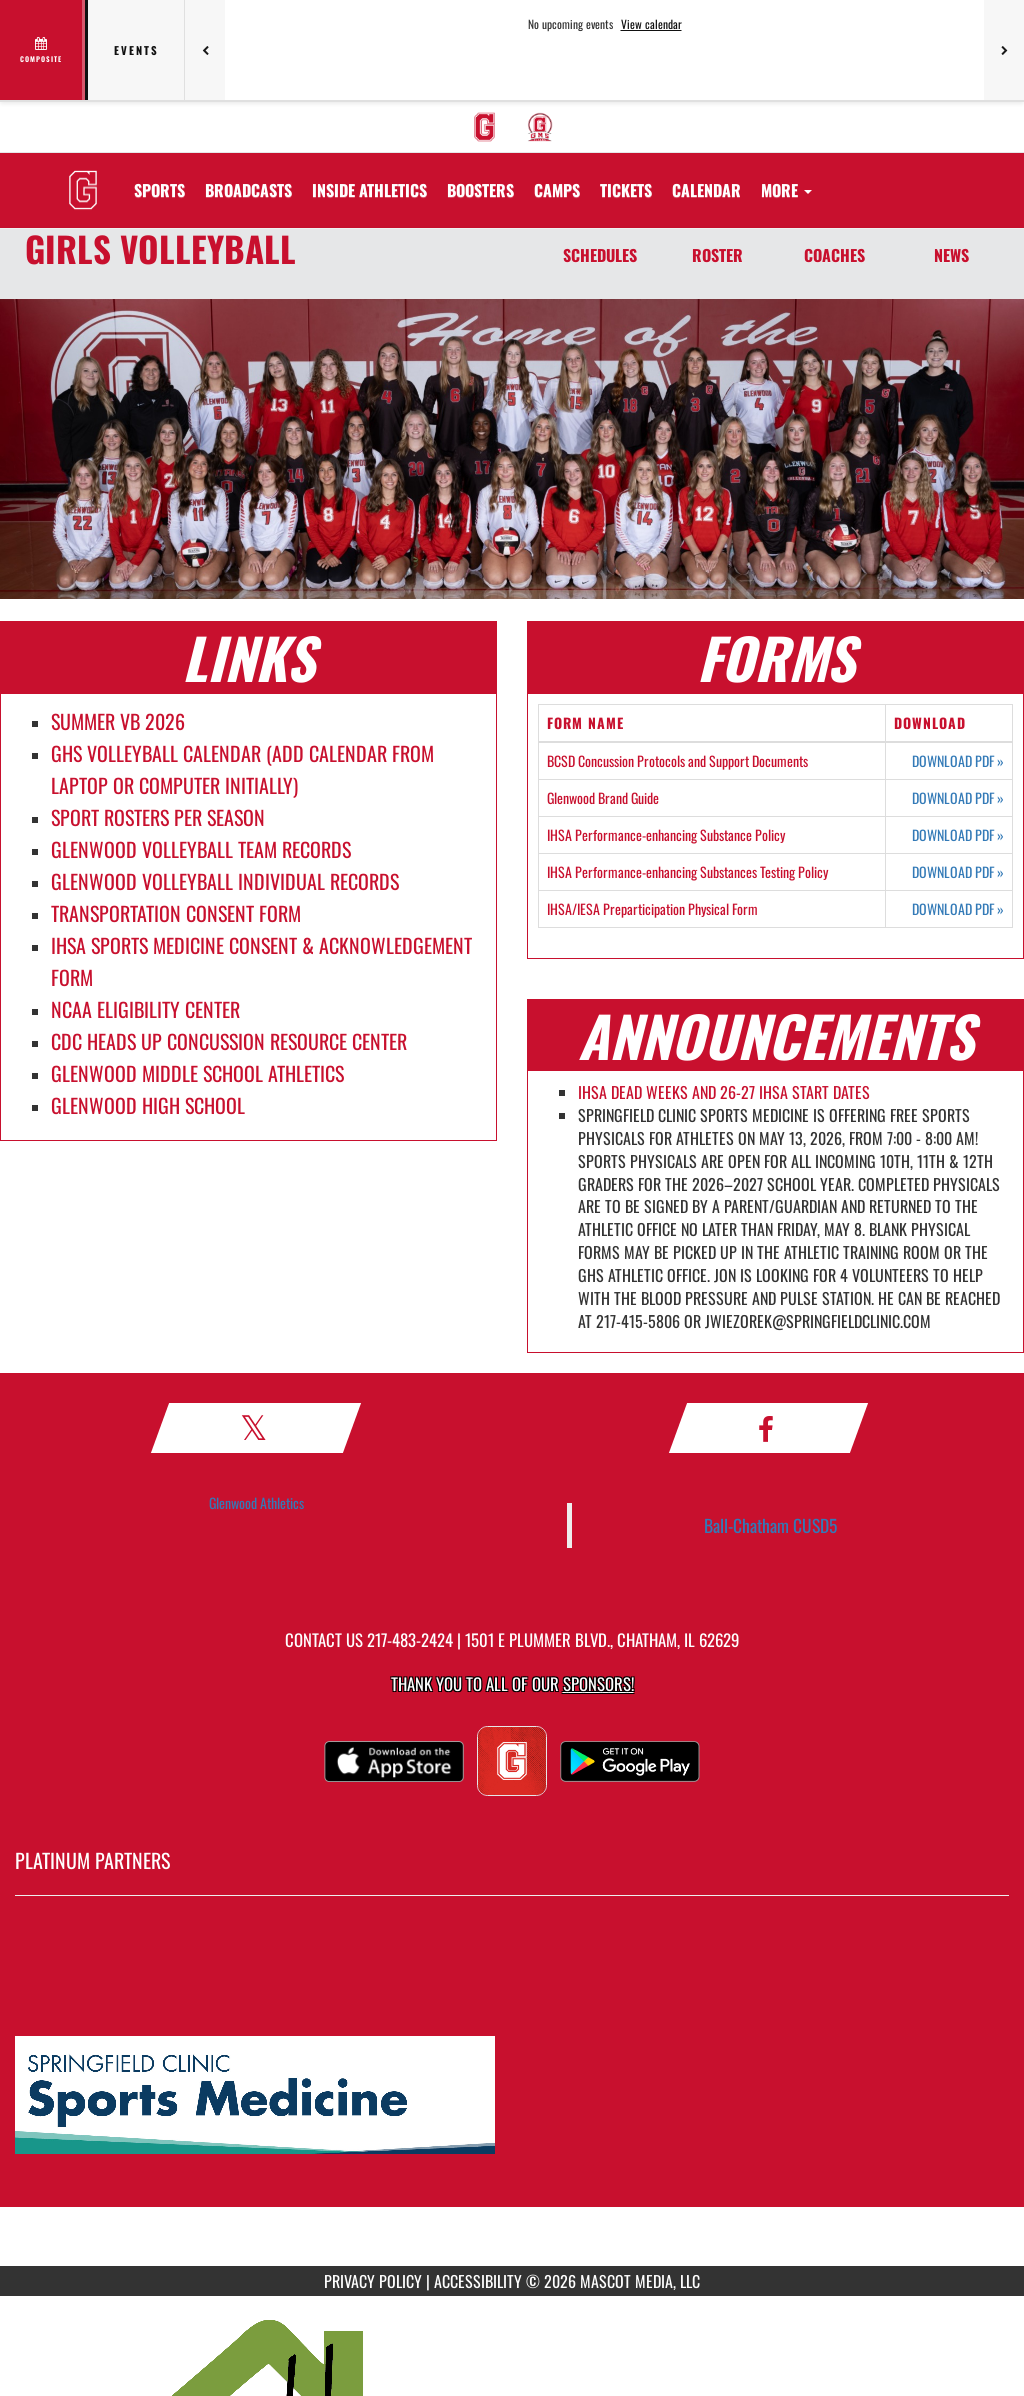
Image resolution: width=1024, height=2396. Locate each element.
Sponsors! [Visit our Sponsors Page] (598, 1683)
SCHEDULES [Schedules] (600, 255)
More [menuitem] (786, 190)
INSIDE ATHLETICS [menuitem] (369, 190)
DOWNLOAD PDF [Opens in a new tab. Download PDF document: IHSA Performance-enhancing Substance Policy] (958, 835)
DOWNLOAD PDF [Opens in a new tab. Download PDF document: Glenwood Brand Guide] (958, 798)
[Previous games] (205, 50)
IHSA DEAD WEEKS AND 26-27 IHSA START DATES (724, 1092)
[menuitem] (485, 127)
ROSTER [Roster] (717, 255)
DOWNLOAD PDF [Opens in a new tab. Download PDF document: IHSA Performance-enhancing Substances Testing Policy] (958, 872)
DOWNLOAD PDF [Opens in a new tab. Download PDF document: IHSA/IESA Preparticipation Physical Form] (958, 909)
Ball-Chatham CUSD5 (770, 1525)
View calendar (651, 24)
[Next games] (1004, 50)
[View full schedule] (42, 50)
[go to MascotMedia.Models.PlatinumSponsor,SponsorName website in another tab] (512, 2096)
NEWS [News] (951, 255)
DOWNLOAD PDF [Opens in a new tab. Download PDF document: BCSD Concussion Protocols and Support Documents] (958, 761)
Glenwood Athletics (256, 1502)
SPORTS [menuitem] (159, 190)
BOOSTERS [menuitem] (480, 190)
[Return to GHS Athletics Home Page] (83, 178)
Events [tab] (136, 50)
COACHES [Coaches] (834, 255)
